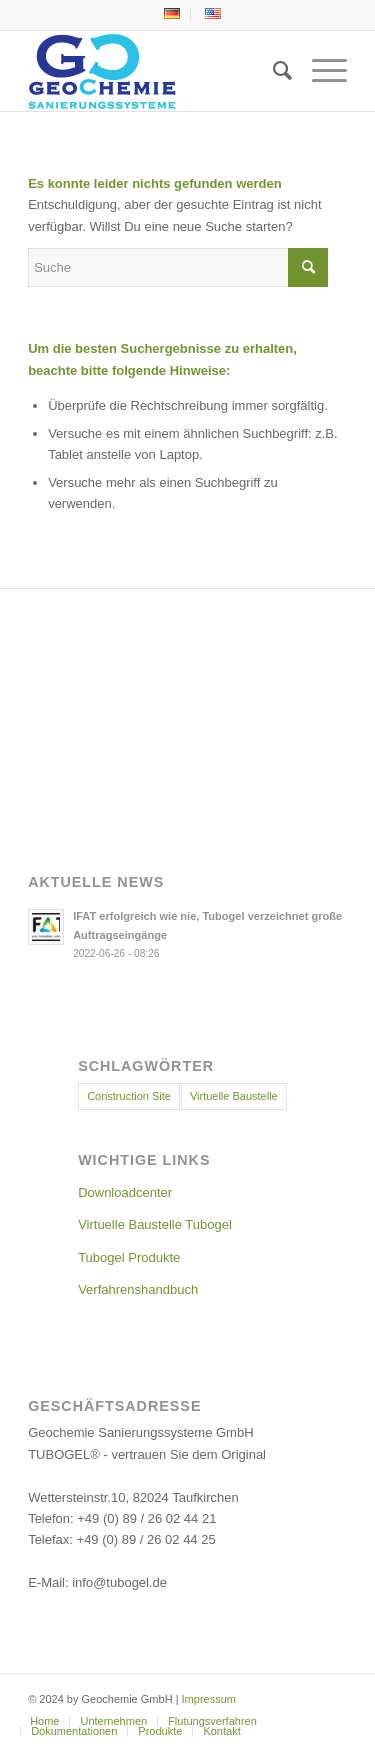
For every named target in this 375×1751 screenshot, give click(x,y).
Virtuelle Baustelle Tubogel (155, 1224)
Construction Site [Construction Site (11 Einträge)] (129, 1096)
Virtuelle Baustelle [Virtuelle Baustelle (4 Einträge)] (234, 1096)
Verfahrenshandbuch (138, 1289)
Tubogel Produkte (129, 1257)
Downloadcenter (125, 1192)
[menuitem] (172, 14)
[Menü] (319, 71)
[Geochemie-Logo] (155, 71)
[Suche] (272, 71)
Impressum (209, 1699)
